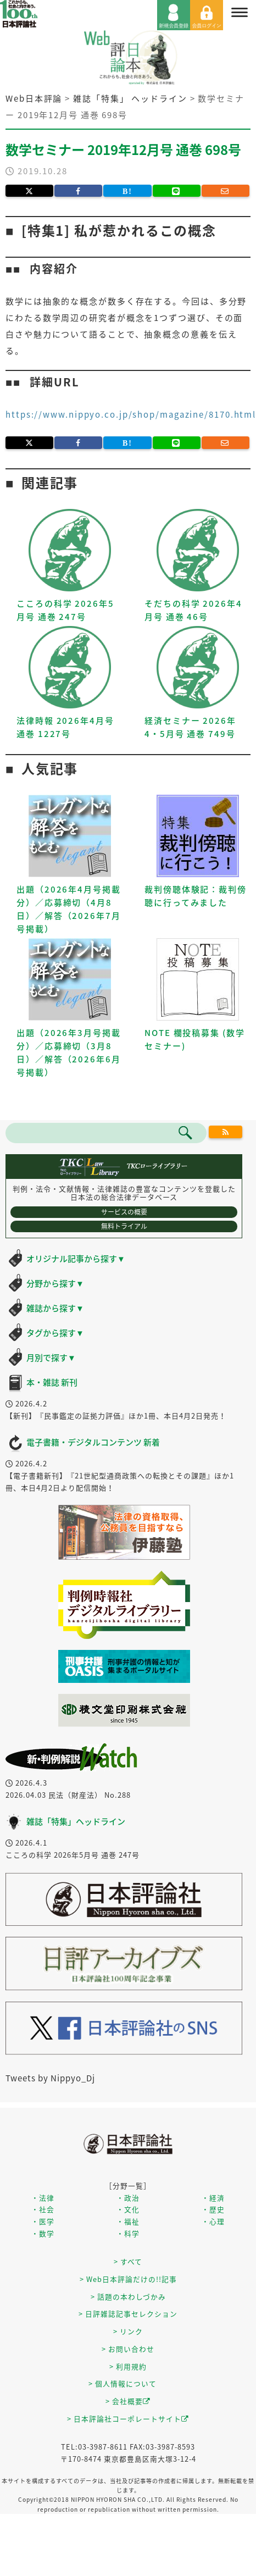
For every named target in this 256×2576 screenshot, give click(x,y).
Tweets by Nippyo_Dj (50, 2078)
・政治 (128, 2197)
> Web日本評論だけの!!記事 (128, 2279)
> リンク (128, 2331)
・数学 (42, 2233)
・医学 (42, 2221)
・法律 (42, 2197)
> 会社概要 (128, 2401)
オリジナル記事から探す (75, 1259)
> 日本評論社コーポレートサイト (128, 2418)
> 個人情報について (122, 2383)
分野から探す (55, 1283)
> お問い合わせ (128, 2349)
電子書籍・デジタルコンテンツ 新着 (93, 1442)
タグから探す (55, 1333)
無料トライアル (124, 1226)
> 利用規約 (128, 2366)
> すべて (128, 2261)
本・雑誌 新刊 (51, 1382)
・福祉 (128, 2221)
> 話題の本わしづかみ (128, 2296)
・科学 (128, 2233)
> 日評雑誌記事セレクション (128, 2313)
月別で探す (51, 1357)
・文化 (128, 2209)
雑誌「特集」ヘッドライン (75, 1821)
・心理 (213, 2221)
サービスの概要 (124, 1212)
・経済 (213, 2197)
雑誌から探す (55, 1308)
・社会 (42, 2209)
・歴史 (213, 2209)
